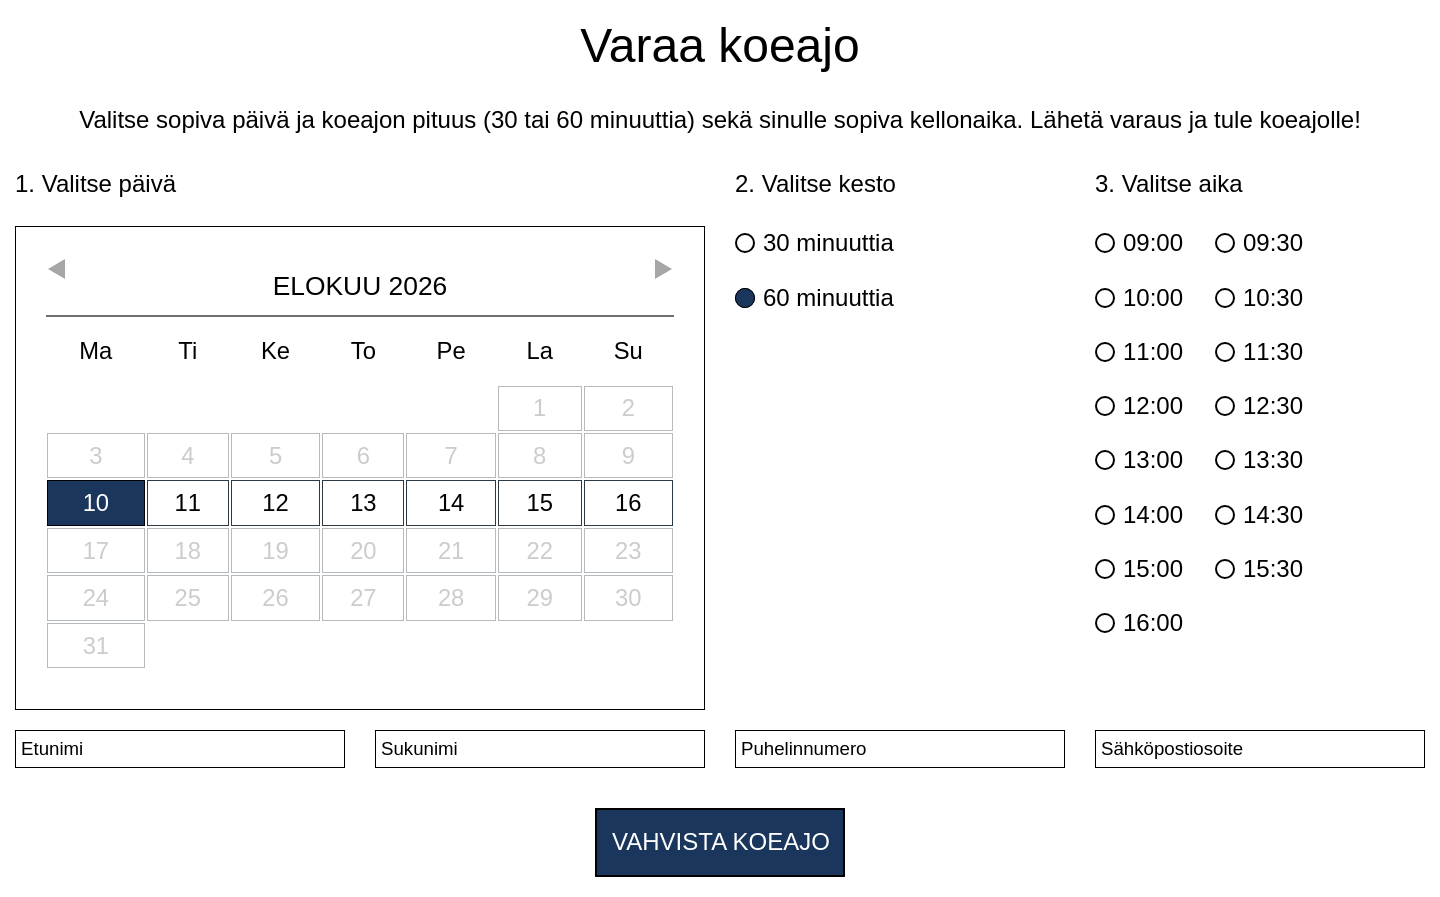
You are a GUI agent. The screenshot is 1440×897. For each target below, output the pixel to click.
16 (628, 502)
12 (275, 502)
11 (188, 502)
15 (539, 502)
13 (363, 502)
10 (96, 502)
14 (451, 502)
